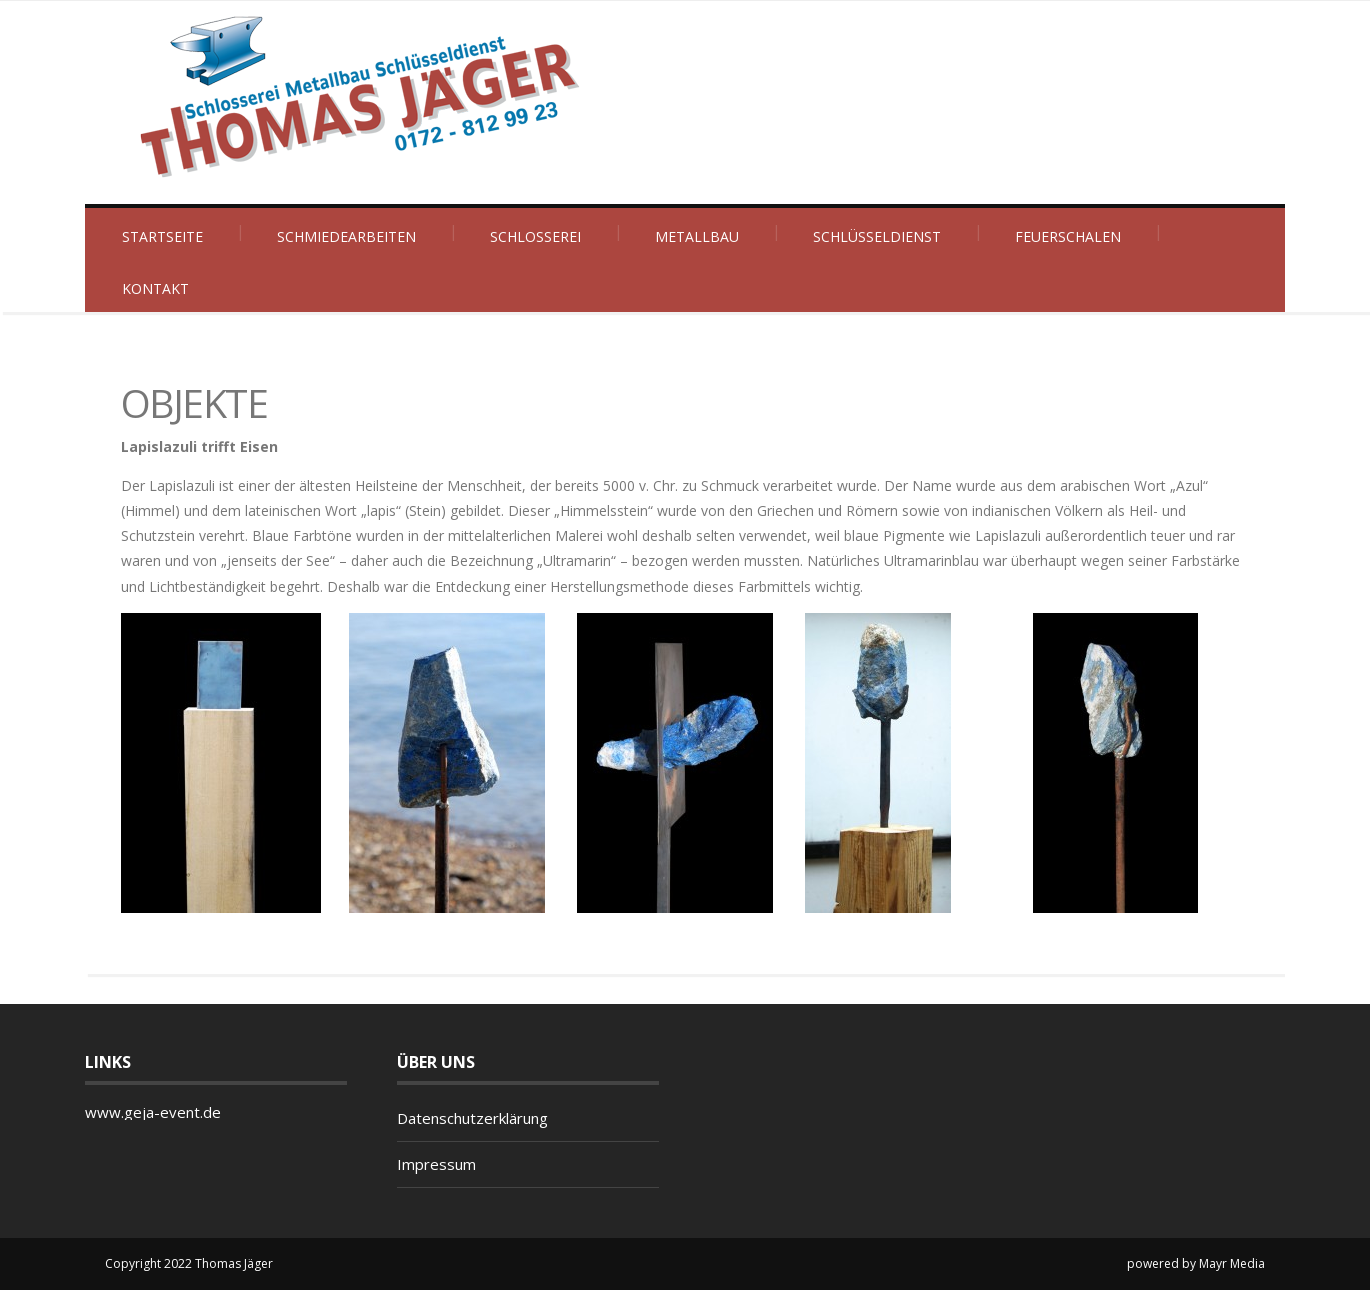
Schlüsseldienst (877, 236)
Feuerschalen (1068, 236)
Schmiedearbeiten (346, 236)
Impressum (436, 1164)
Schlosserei (535, 236)
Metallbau (697, 236)
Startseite (162, 236)
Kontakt (155, 288)
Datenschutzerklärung (472, 1118)
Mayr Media (1232, 1263)
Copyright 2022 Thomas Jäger (189, 1263)
